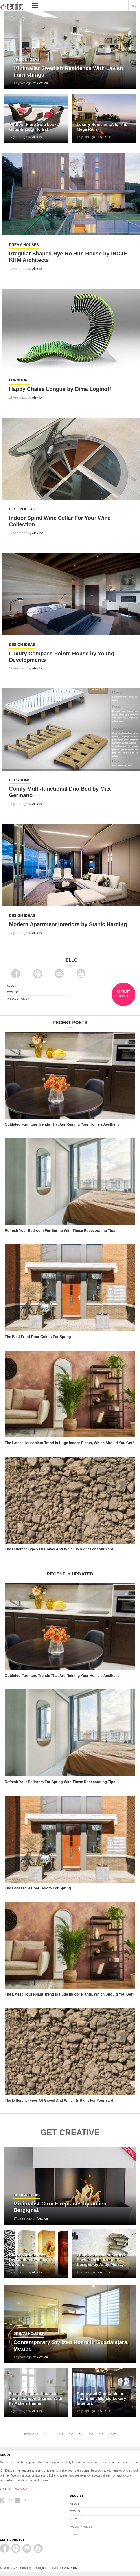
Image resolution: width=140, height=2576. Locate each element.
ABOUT (11, 986)
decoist (15, 5)
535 (91, 2434)
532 (61, 2434)
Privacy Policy (68, 2568)
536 (101, 2434)
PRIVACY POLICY (18, 999)
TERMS (74, 2534)
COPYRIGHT (78, 2519)
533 (71, 2434)
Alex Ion (42, 83)
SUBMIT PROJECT (123, 994)
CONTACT (13, 992)
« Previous (30, 2434)
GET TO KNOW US (13, 2489)
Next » (113, 2434)
